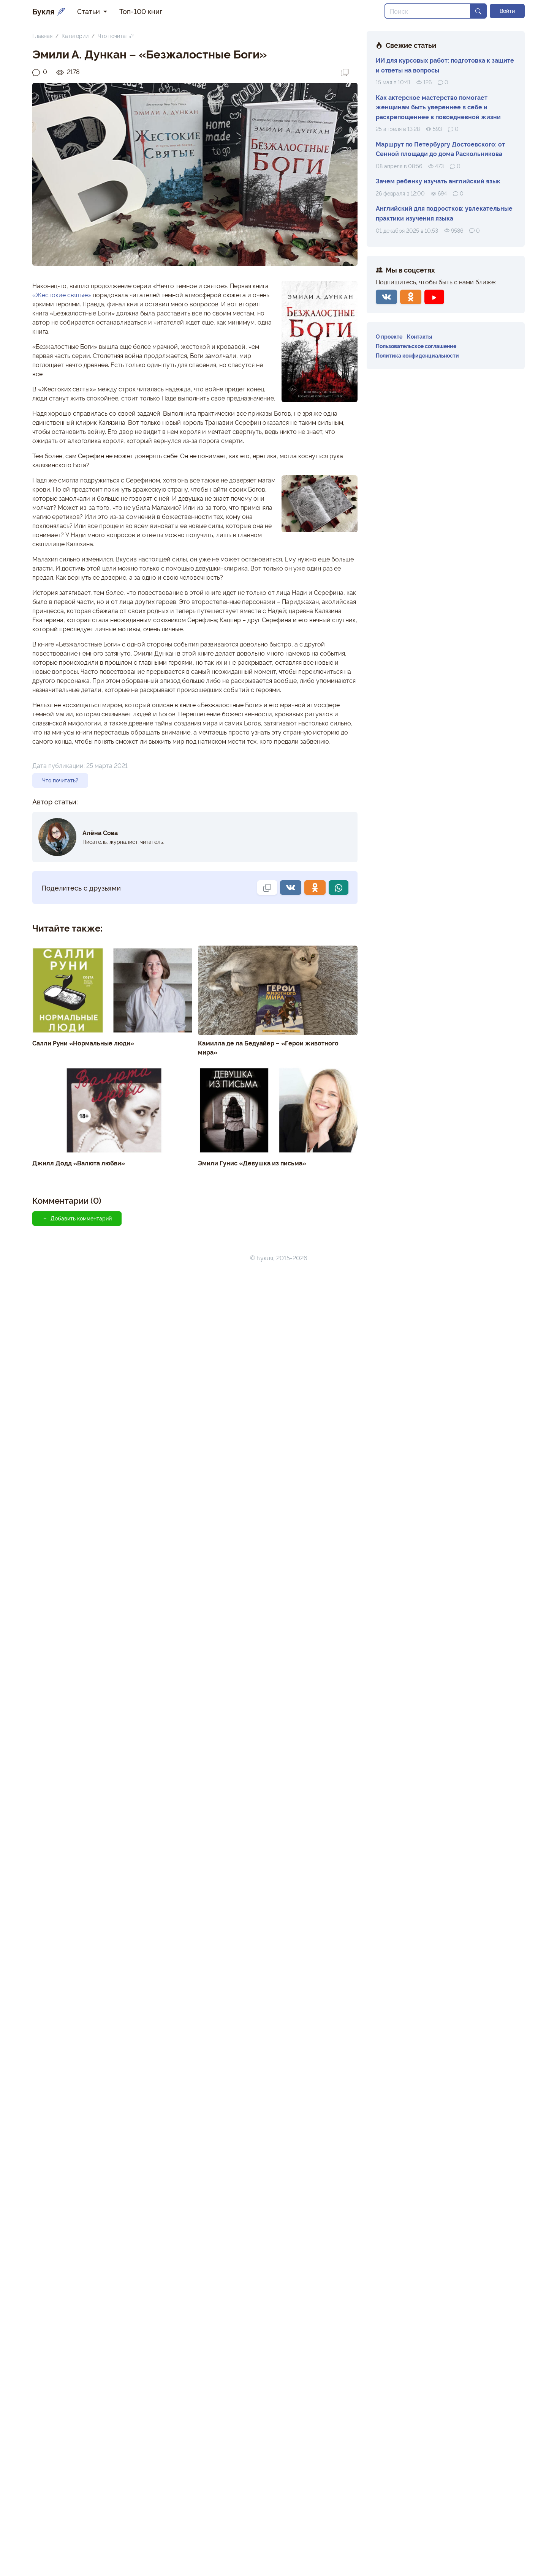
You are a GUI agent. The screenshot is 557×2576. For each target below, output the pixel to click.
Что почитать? (116, 35)
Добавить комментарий (77, 1218)
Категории (75, 35)
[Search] (428, 11)
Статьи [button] (89, 11)
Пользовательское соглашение (416, 345)
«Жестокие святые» (61, 294)
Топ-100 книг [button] (140, 11)
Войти (507, 10)
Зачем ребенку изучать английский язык (438, 181)
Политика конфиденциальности (417, 355)
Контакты (419, 336)
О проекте (389, 336)
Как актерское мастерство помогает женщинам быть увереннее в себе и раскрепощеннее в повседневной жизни (438, 107)
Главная (42, 35)
